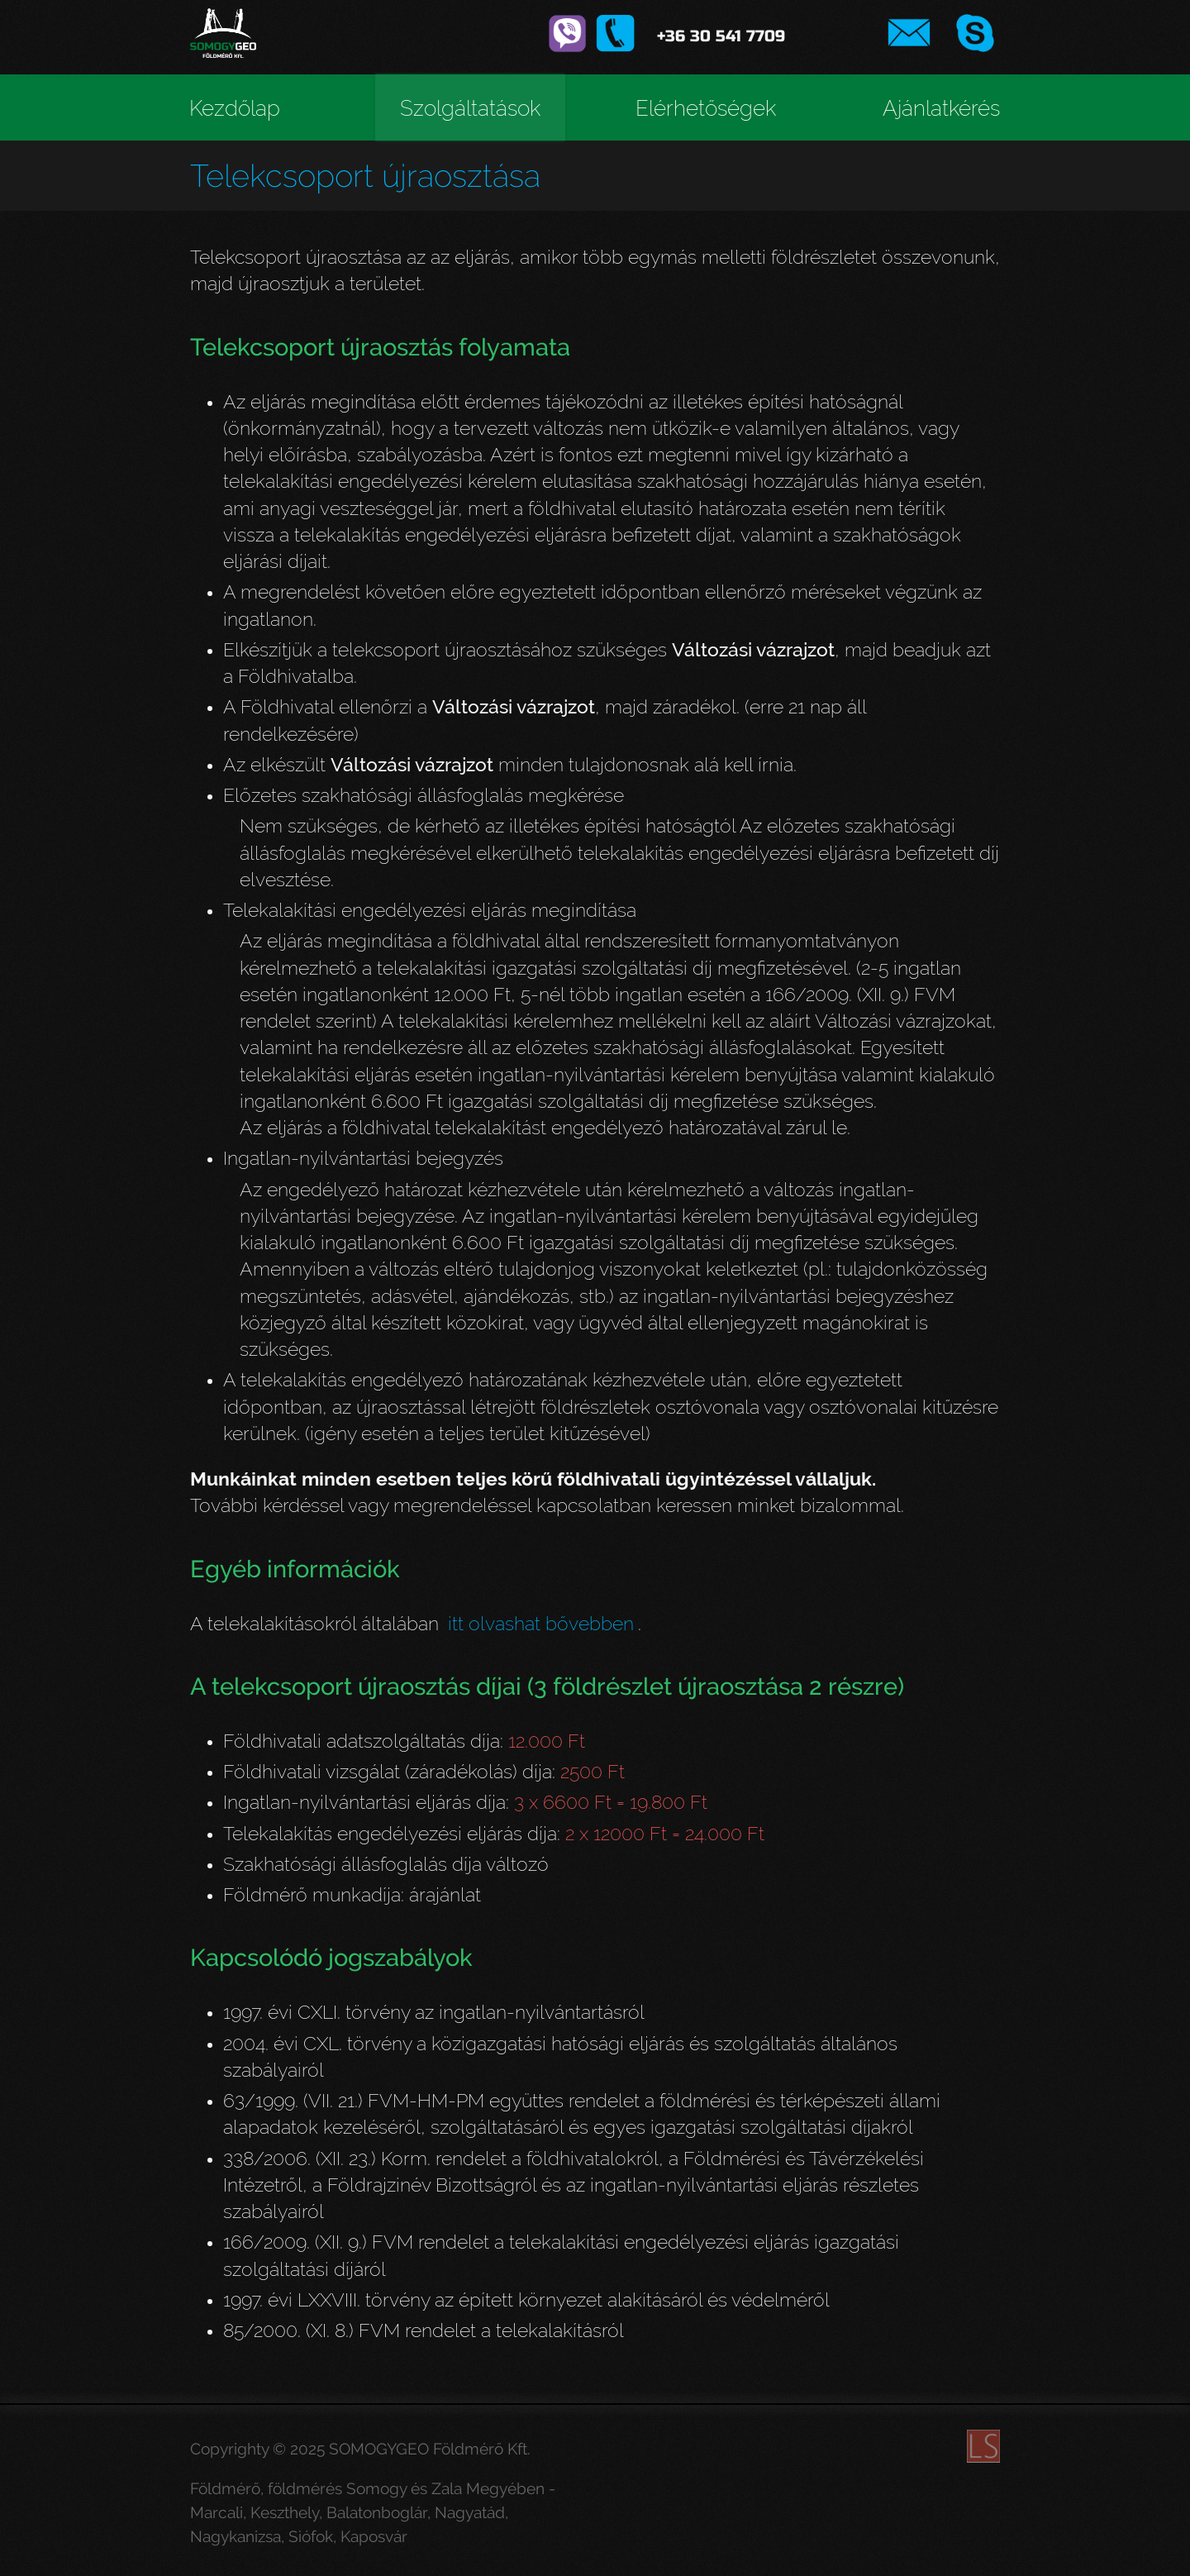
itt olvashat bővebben (541, 1623)
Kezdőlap (234, 108)
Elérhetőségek (705, 108)
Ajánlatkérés (941, 108)
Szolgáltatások (470, 108)
